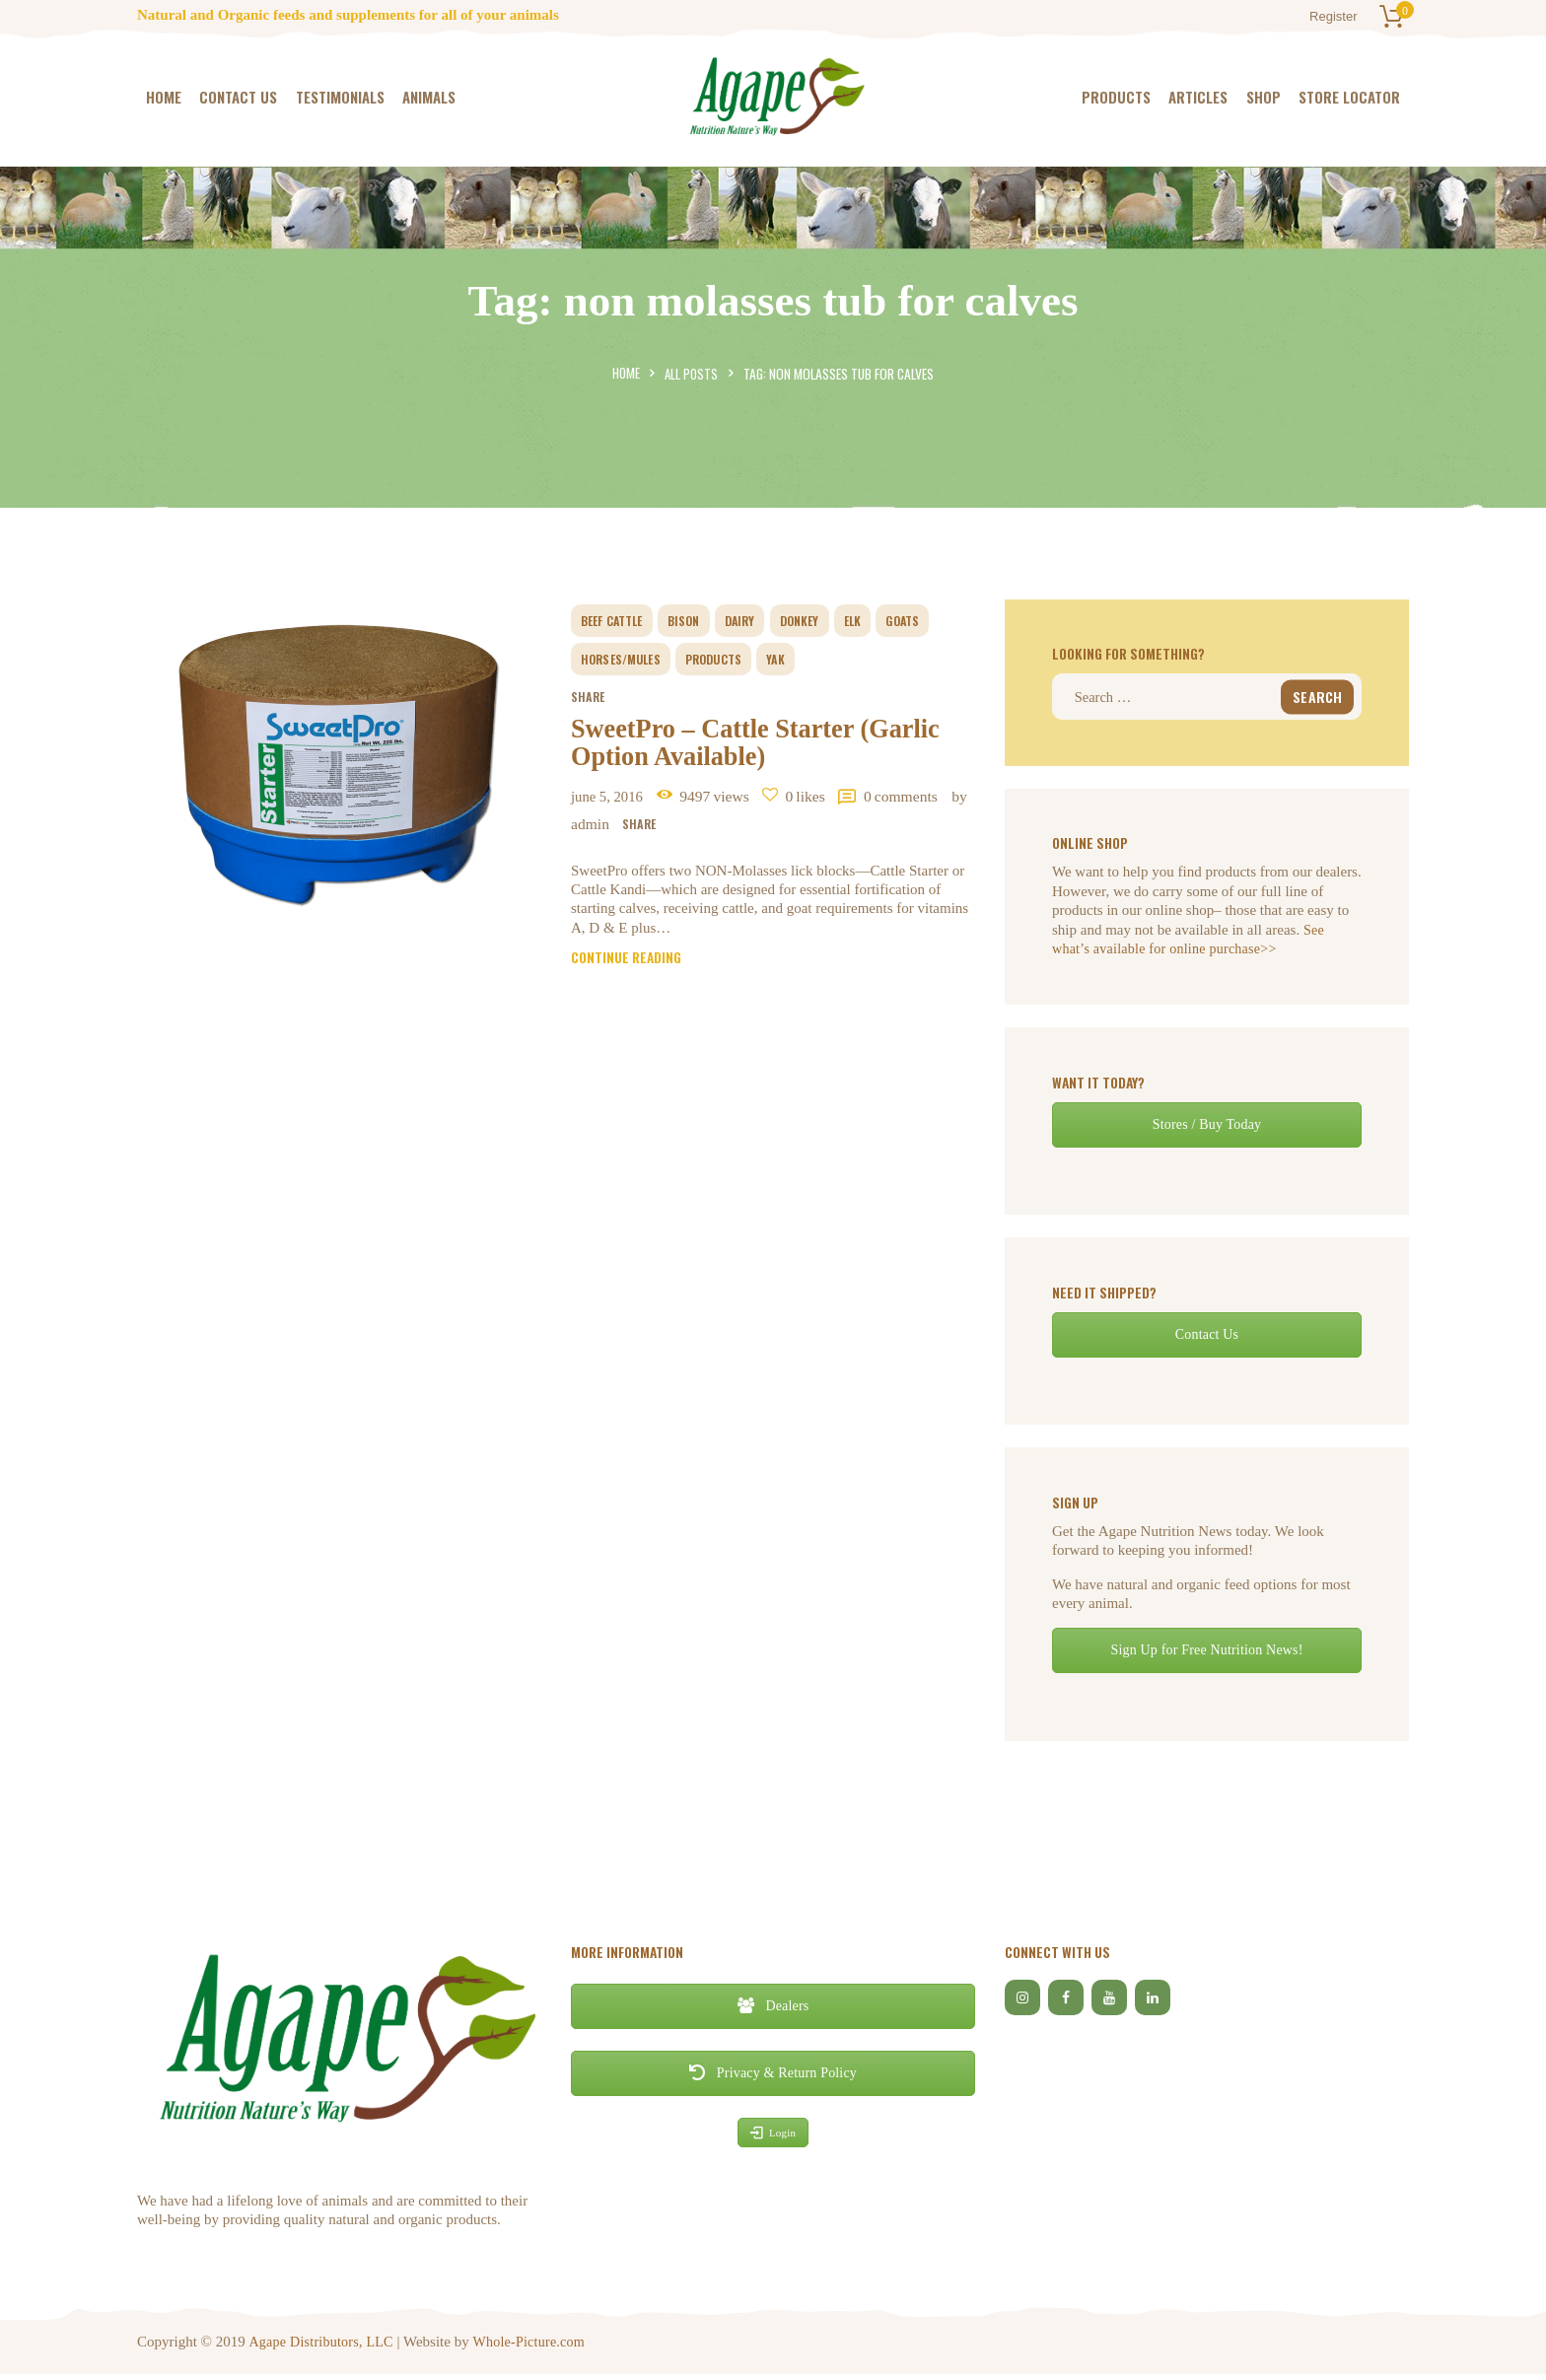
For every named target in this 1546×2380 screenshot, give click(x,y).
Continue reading (630, 976)
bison (697, 620)
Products (728, 658)
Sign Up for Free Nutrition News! (1206, 1655)
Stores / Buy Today (1206, 1129)
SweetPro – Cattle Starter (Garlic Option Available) (756, 751)
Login (772, 2137)
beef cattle (618, 620)
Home (624, 374)
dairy (756, 620)
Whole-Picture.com (533, 2346)
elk (877, 620)
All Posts (692, 374)
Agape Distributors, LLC (322, 2346)
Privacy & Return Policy (773, 2078)
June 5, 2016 (613, 810)
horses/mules (626, 658)
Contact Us (1207, 1339)
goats (931, 620)
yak (796, 658)
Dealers (773, 2011)
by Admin (724, 838)
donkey (820, 620)
